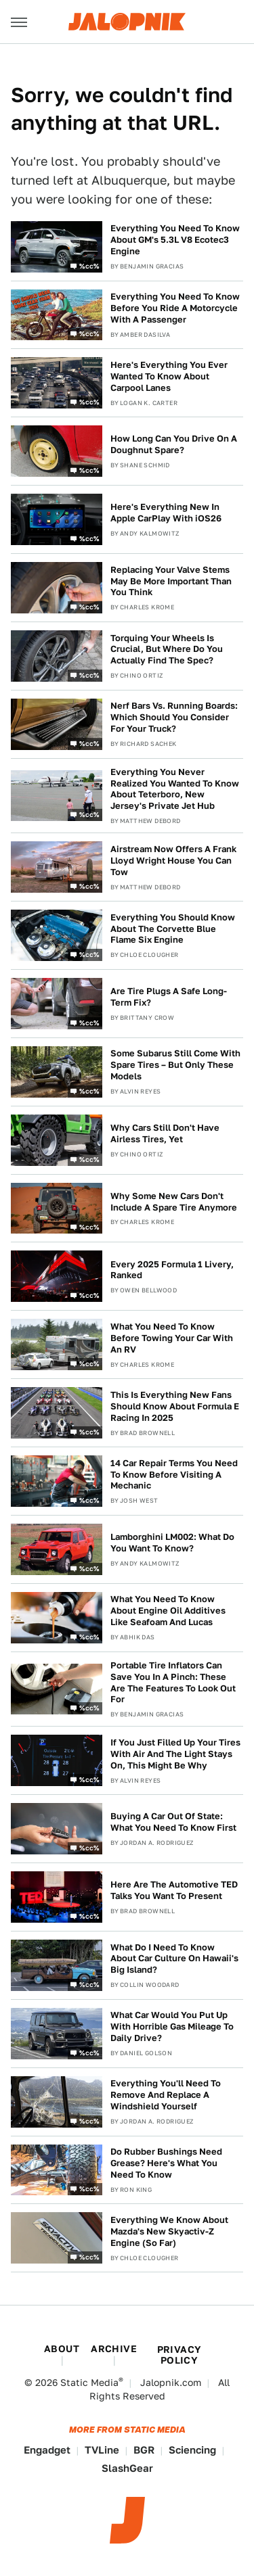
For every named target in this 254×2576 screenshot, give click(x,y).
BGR (143, 2450)
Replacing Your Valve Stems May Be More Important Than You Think (171, 581)
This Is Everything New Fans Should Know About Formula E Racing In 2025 (174, 1406)
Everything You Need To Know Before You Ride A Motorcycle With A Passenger (175, 308)
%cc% (89, 265)
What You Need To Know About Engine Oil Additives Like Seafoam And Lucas (168, 1610)
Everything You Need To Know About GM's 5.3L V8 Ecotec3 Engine (175, 239)
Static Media (89, 2382)
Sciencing (192, 2450)
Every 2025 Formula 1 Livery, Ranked (172, 1270)
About (61, 2348)
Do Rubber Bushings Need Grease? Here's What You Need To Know (166, 2163)
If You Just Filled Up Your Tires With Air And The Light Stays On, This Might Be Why (175, 1754)
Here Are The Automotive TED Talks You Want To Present (174, 1890)
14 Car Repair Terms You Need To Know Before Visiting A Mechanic (174, 1474)
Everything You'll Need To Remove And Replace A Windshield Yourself (165, 2094)
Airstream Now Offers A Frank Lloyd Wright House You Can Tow (173, 860)
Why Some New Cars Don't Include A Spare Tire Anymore (173, 1202)
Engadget (47, 2450)
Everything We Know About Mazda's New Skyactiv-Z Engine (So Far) (169, 2231)
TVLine (102, 2450)
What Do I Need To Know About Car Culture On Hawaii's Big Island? (174, 1958)
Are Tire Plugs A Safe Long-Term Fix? (168, 997)
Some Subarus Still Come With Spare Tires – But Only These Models (175, 1064)
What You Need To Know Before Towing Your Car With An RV (171, 1338)
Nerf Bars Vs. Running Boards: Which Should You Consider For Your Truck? (174, 717)
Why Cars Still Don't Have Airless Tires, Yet (164, 1133)
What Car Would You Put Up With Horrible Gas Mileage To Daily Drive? (172, 2026)
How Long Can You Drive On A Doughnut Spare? (173, 444)
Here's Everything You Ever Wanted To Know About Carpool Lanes (169, 376)
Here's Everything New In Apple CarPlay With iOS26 (165, 512)
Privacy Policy (179, 2355)
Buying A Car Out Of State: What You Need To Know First (173, 1822)
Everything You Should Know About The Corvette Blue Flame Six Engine (172, 928)
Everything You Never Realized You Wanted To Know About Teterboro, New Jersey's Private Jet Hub (174, 789)
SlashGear (127, 2468)
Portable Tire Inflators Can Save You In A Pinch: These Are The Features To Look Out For (173, 1682)
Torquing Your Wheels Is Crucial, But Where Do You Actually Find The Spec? (166, 649)
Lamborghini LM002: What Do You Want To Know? (172, 1542)
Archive (114, 2348)
